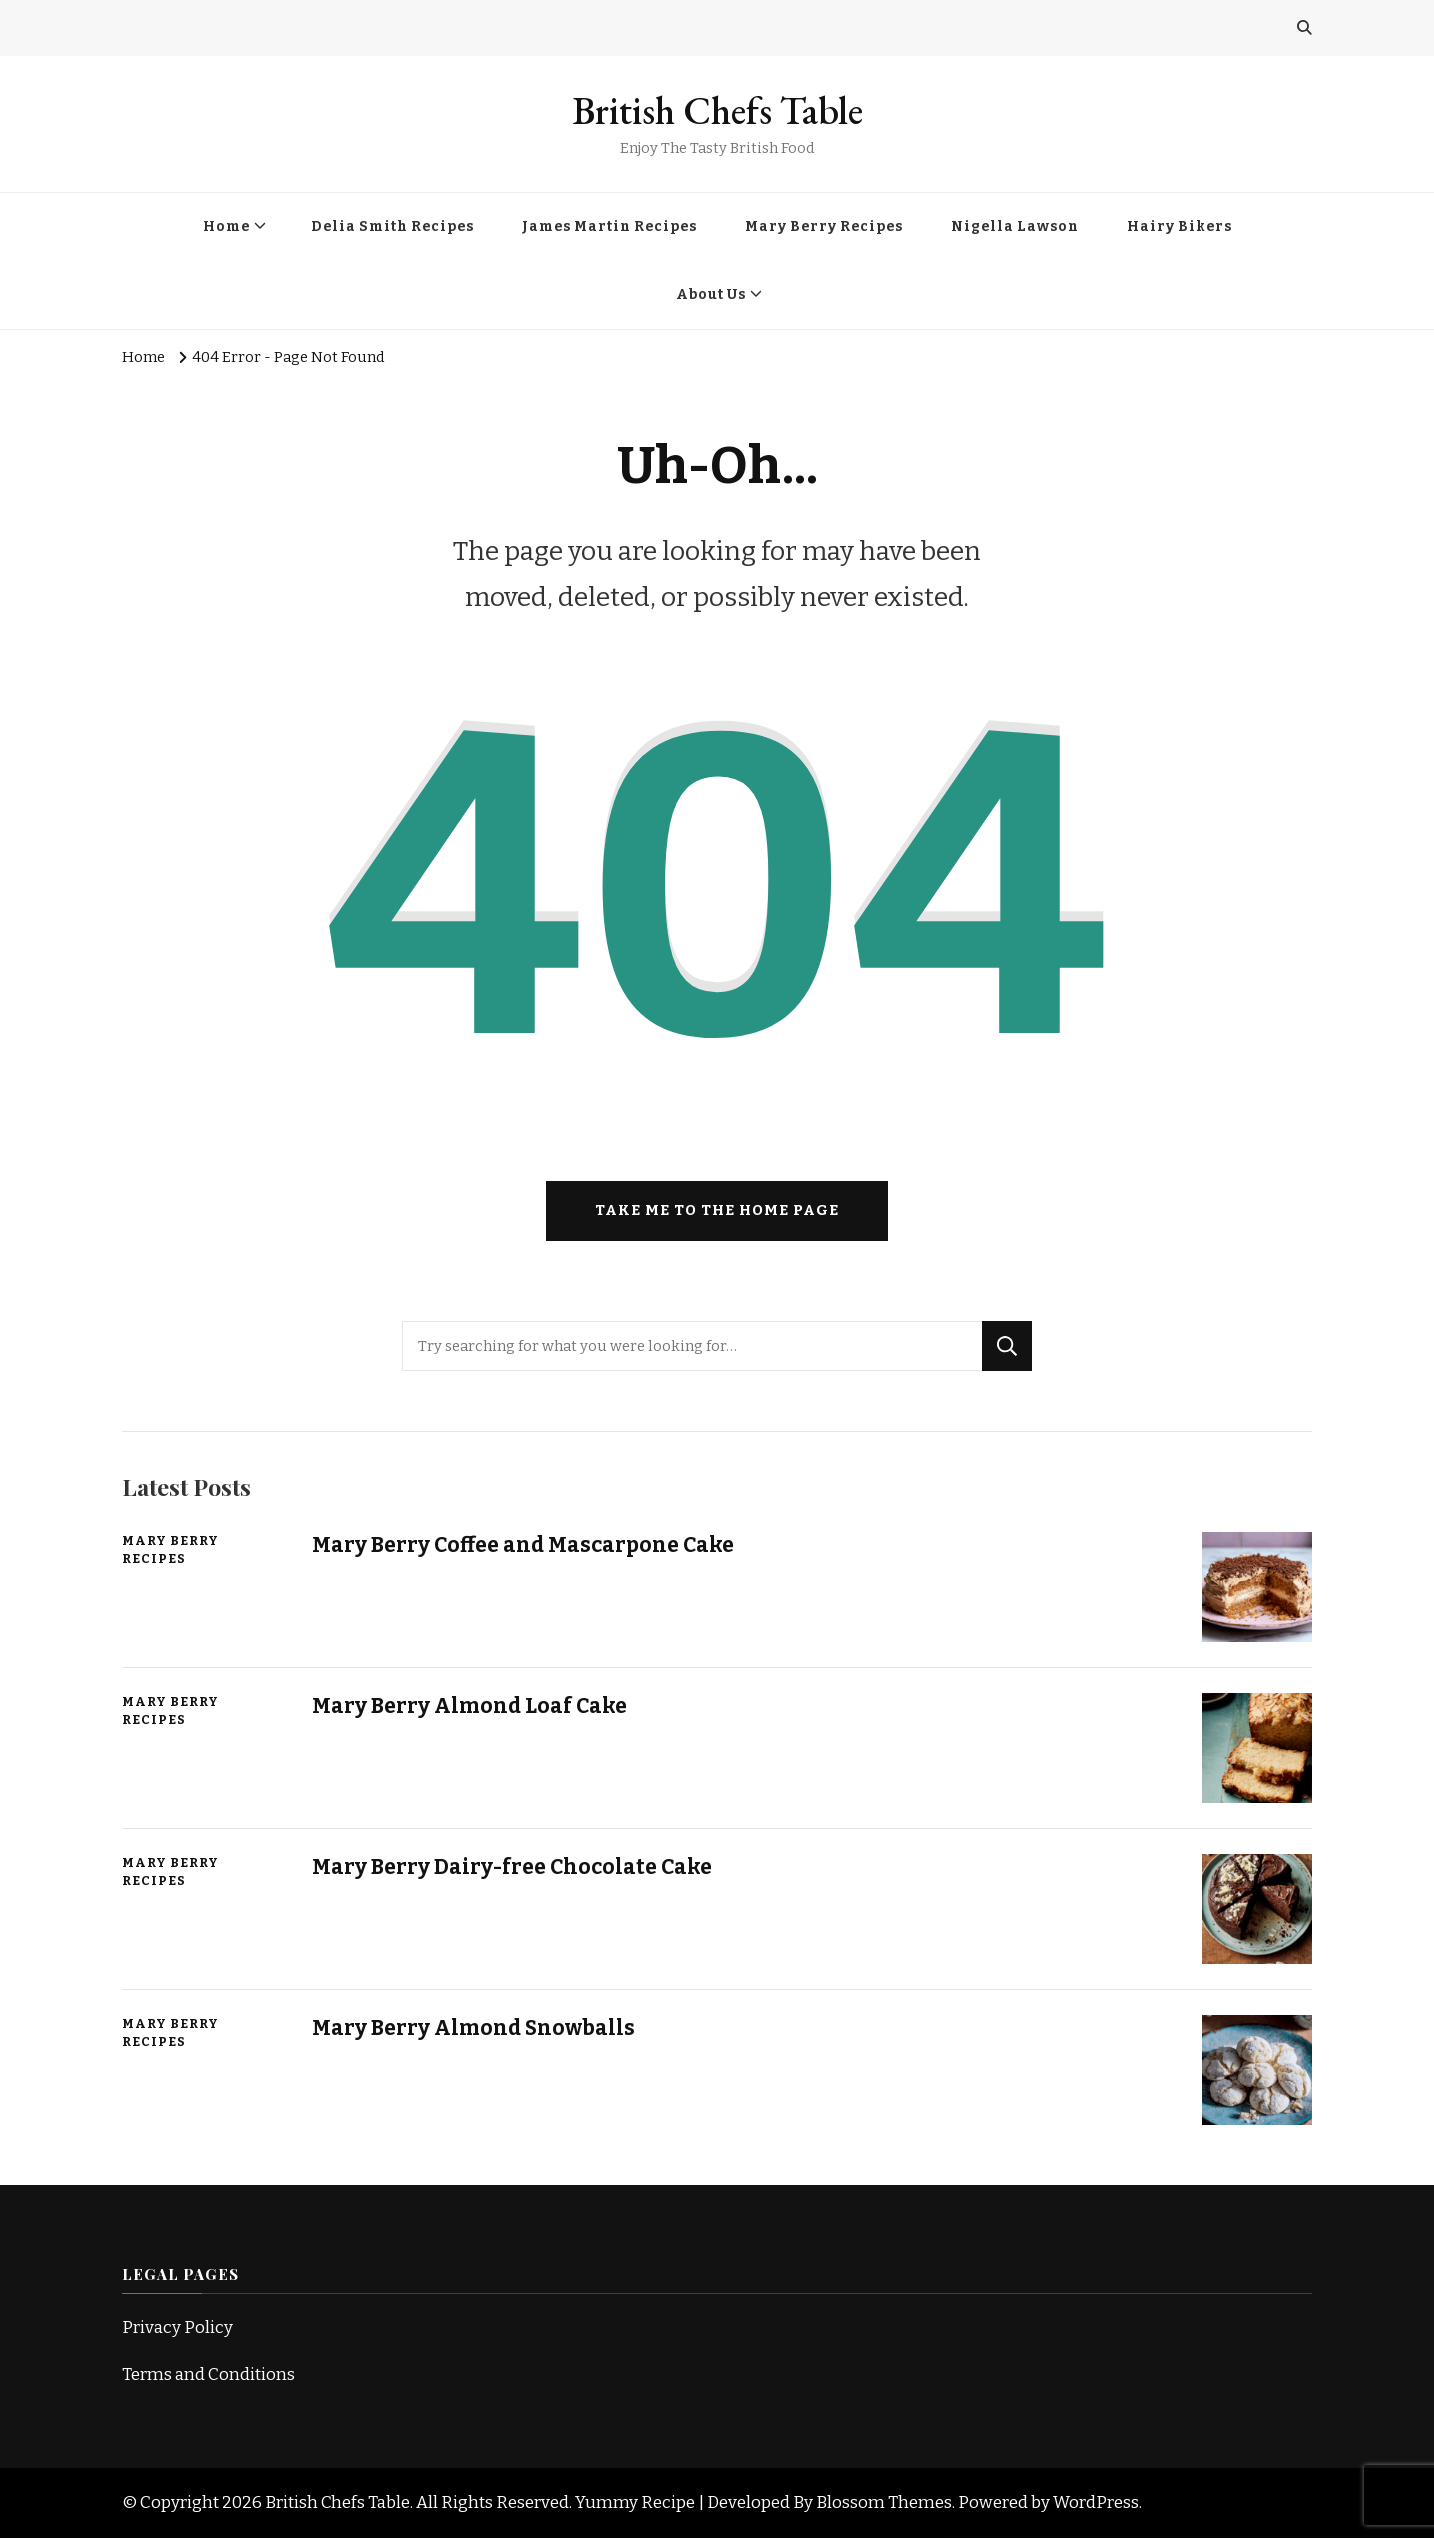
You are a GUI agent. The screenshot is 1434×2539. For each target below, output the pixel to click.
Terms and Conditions (208, 2375)
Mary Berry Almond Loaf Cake (471, 1707)
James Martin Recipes (609, 226)
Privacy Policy (177, 2328)
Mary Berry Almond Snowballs (475, 2029)
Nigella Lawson (1015, 226)
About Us (711, 294)
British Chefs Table (717, 110)
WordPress (1096, 2503)
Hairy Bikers (1179, 226)
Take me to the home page (717, 1212)
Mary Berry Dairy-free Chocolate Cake (513, 1868)
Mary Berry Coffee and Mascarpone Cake (524, 1546)
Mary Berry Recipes (824, 226)
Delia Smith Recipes (392, 226)
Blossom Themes (884, 2503)
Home (226, 226)
